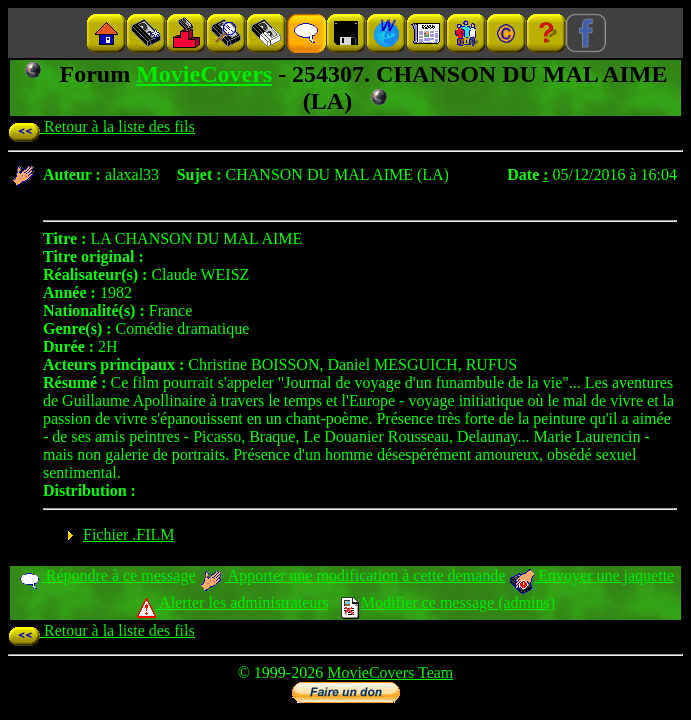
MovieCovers (204, 74)
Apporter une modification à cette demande (352, 575)
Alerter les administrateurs (232, 602)
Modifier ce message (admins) (448, 602)
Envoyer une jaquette (591, 575)
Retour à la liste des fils (101, 126)
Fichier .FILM (129, 534)
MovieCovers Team (390, 672)
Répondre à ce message (106, 575)
